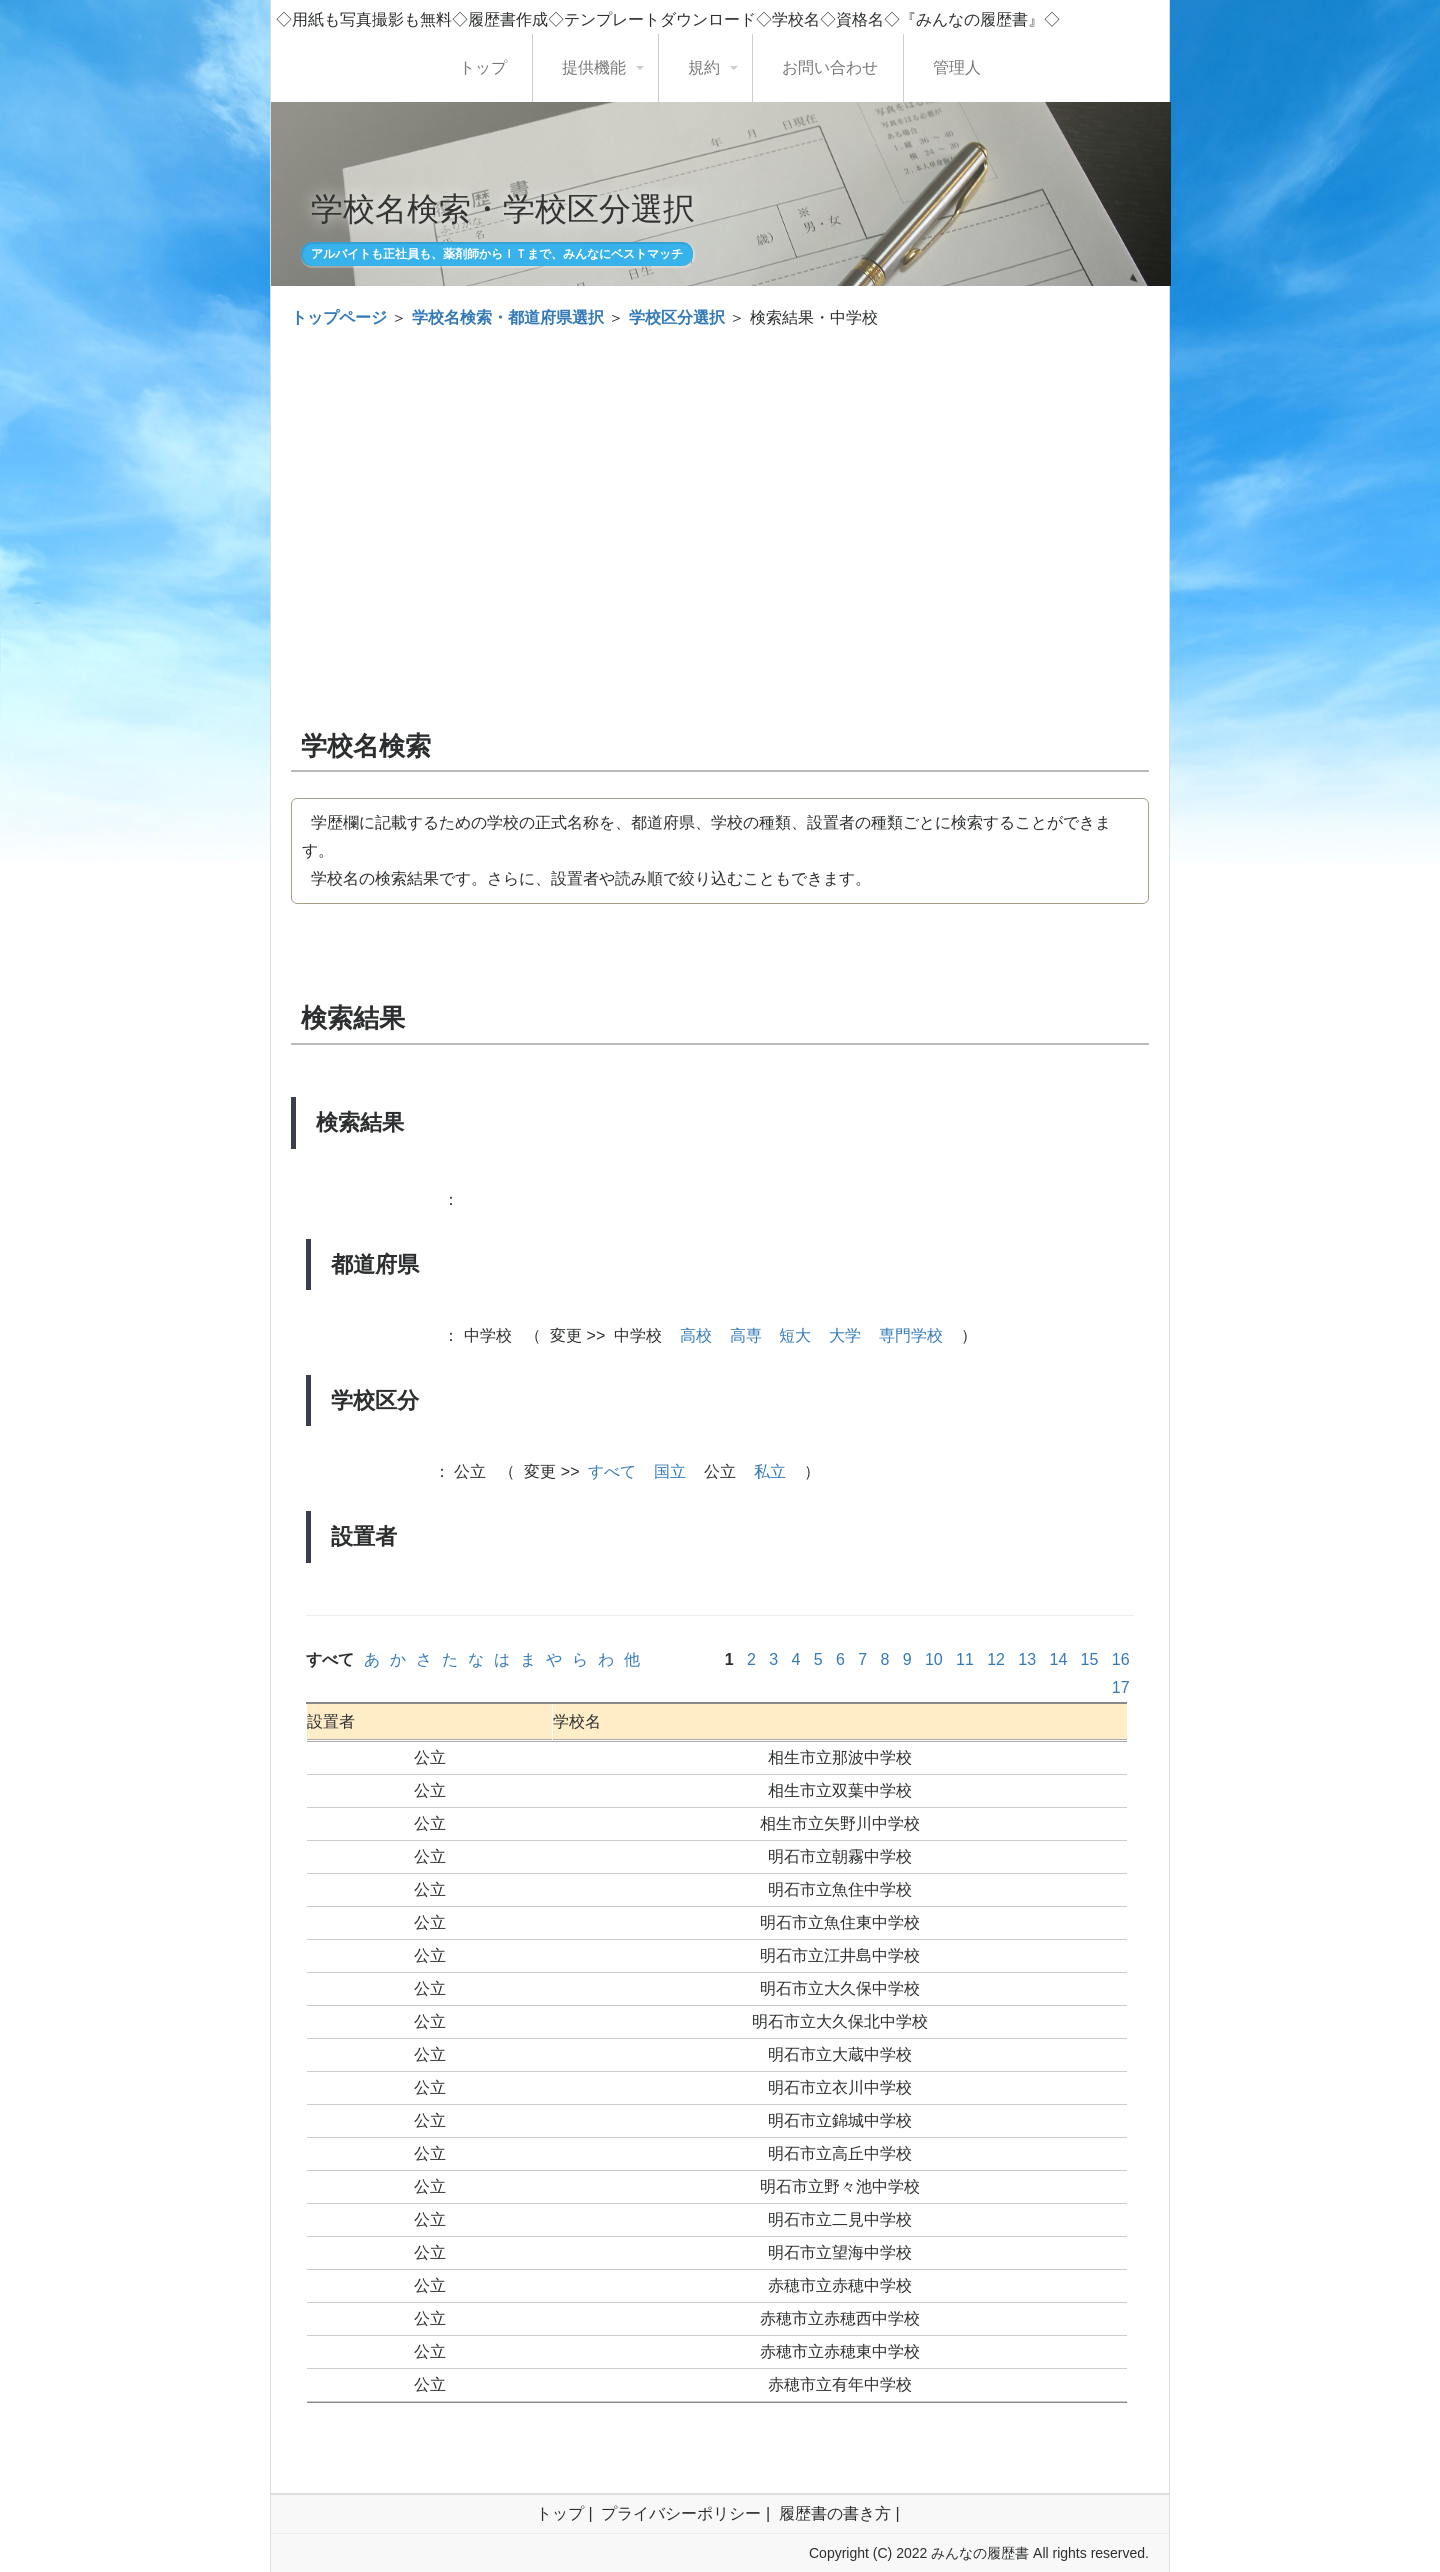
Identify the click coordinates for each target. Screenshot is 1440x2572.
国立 (670, 1471)
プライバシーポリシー (681, 2513)
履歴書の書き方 (835, 2513)
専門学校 (911, 1335)
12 (996, 1659)
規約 (704, 67)
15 (1089, 1659)
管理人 (957, 67)
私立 (770, 1471)
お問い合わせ (830, 67)
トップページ (339, 317)
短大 (795, 1335)
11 (965, 1659)
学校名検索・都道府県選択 (508, 317)
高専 (746, 1335)
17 (1120, 1687)
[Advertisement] (720, 492)
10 (933, 1659)
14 (1058, 1659)
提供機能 (594, 67)
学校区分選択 (677, 317)
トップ (483, 67)
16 (1120, 1659)
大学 (845, 1335)
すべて (612, 1471)
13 (1027, 1659)
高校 (696, 1335)
